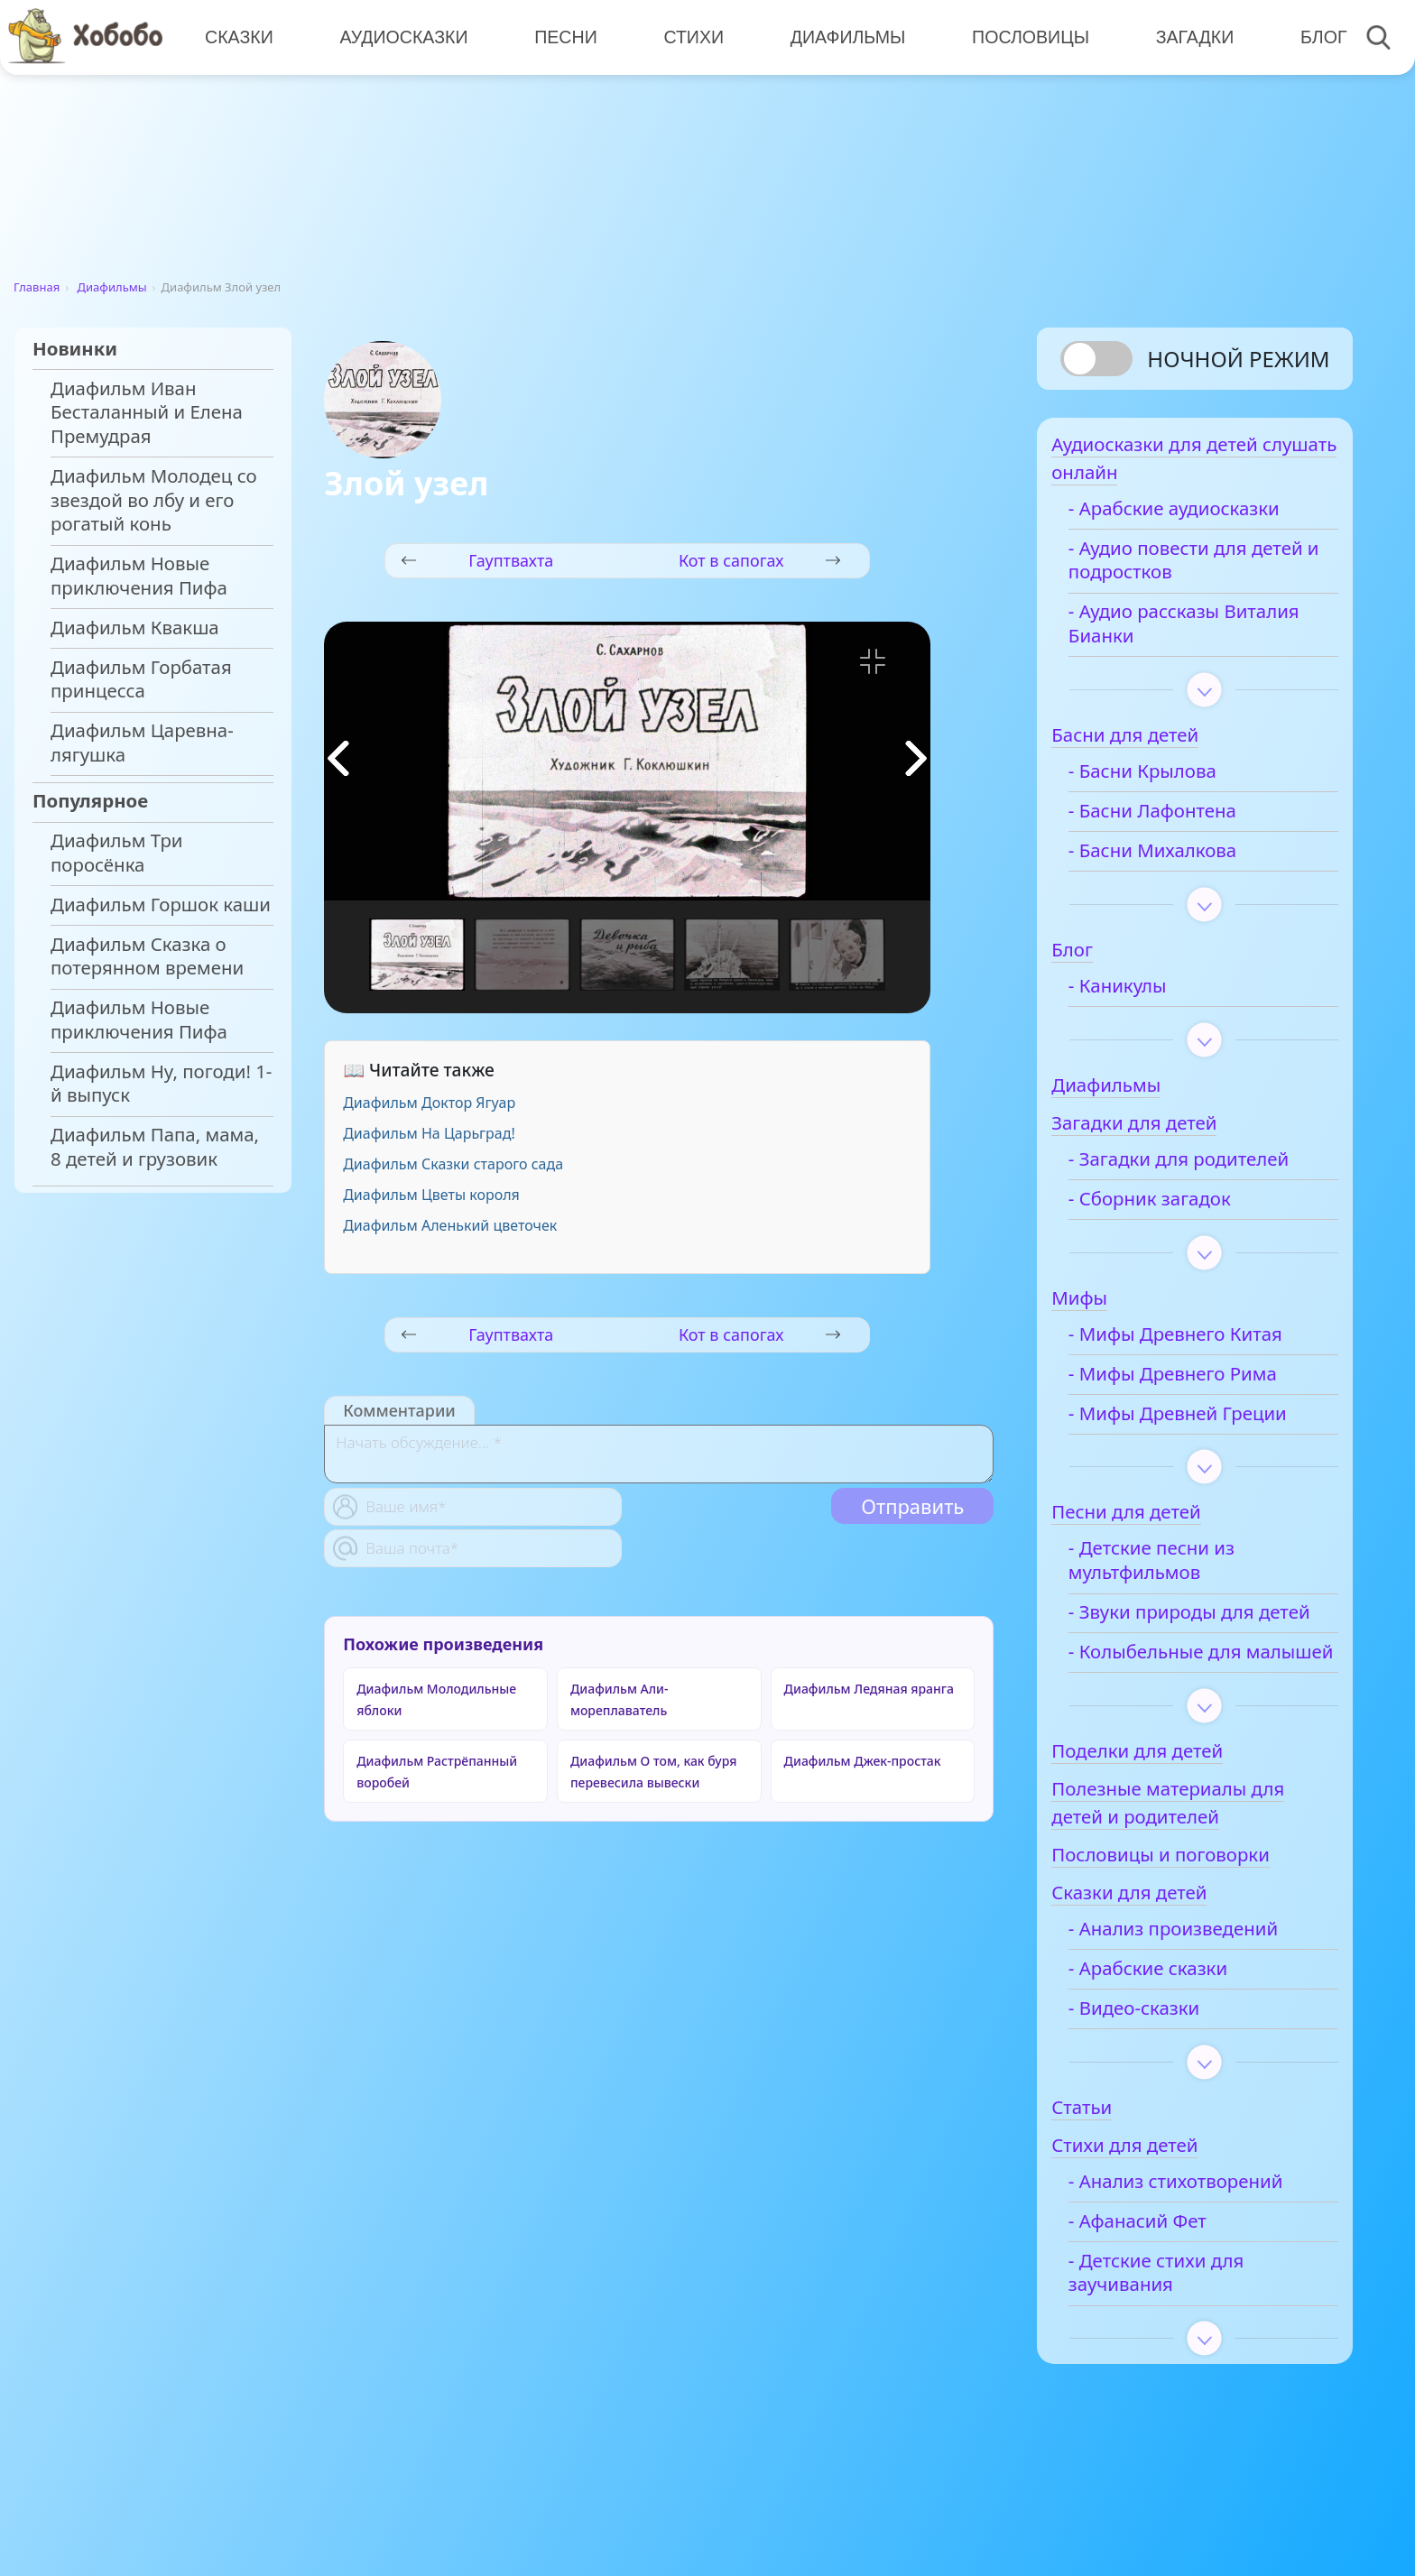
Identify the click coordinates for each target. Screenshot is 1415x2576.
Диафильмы (843, 36)
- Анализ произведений (1200, 1985)
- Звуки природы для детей (1188, 1633)
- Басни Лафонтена (1179, 820)
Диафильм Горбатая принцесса (141, 679)
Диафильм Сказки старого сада (453, 1164)
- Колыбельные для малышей (1182, 1697)
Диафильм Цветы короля (431, 1195)
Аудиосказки (402, 36)
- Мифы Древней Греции (1205, 1421)
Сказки (238, 36)
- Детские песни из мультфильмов (1179, 1569)
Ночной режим (1238, 358)
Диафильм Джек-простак (862, 1760)
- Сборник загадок (1177, 1208)
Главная (37, 287)
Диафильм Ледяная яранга (869, 1688)
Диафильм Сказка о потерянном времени (147, 956)
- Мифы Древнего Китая (1202, 1343)
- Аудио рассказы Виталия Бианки (1171, 632)
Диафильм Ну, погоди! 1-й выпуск (161, 1083)
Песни (563, 36)
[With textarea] (659, 1454)
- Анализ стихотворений (1203, 2238)
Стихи (690, 36)
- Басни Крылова (1170, 780)
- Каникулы (1145, 995)
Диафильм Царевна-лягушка (142, 742)
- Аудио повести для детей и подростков (1185, 569)
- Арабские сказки (1175, 2025)
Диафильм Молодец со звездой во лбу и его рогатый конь (154, 500)
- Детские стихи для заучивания (1183, 2329)
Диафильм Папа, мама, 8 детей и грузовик (155, 1146)
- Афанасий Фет (1165, 2278)
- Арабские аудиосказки (1201, 517)
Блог (1315, 36)
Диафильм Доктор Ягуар (429, 1103)
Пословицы (1025, 36)
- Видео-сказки (1161, 2065)
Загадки (1188, 36)
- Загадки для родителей (1206, 1168)
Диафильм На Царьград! (429, 1133)
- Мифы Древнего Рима (1200, 1383)
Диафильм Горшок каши (161, 904)
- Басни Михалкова (1179, 859)
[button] (916, 758)
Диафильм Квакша (135, 627)
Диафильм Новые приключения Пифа (139, 575)
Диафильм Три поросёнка (117, 852)
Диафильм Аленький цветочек (450, 1225)
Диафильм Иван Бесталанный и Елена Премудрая (147, 412)
